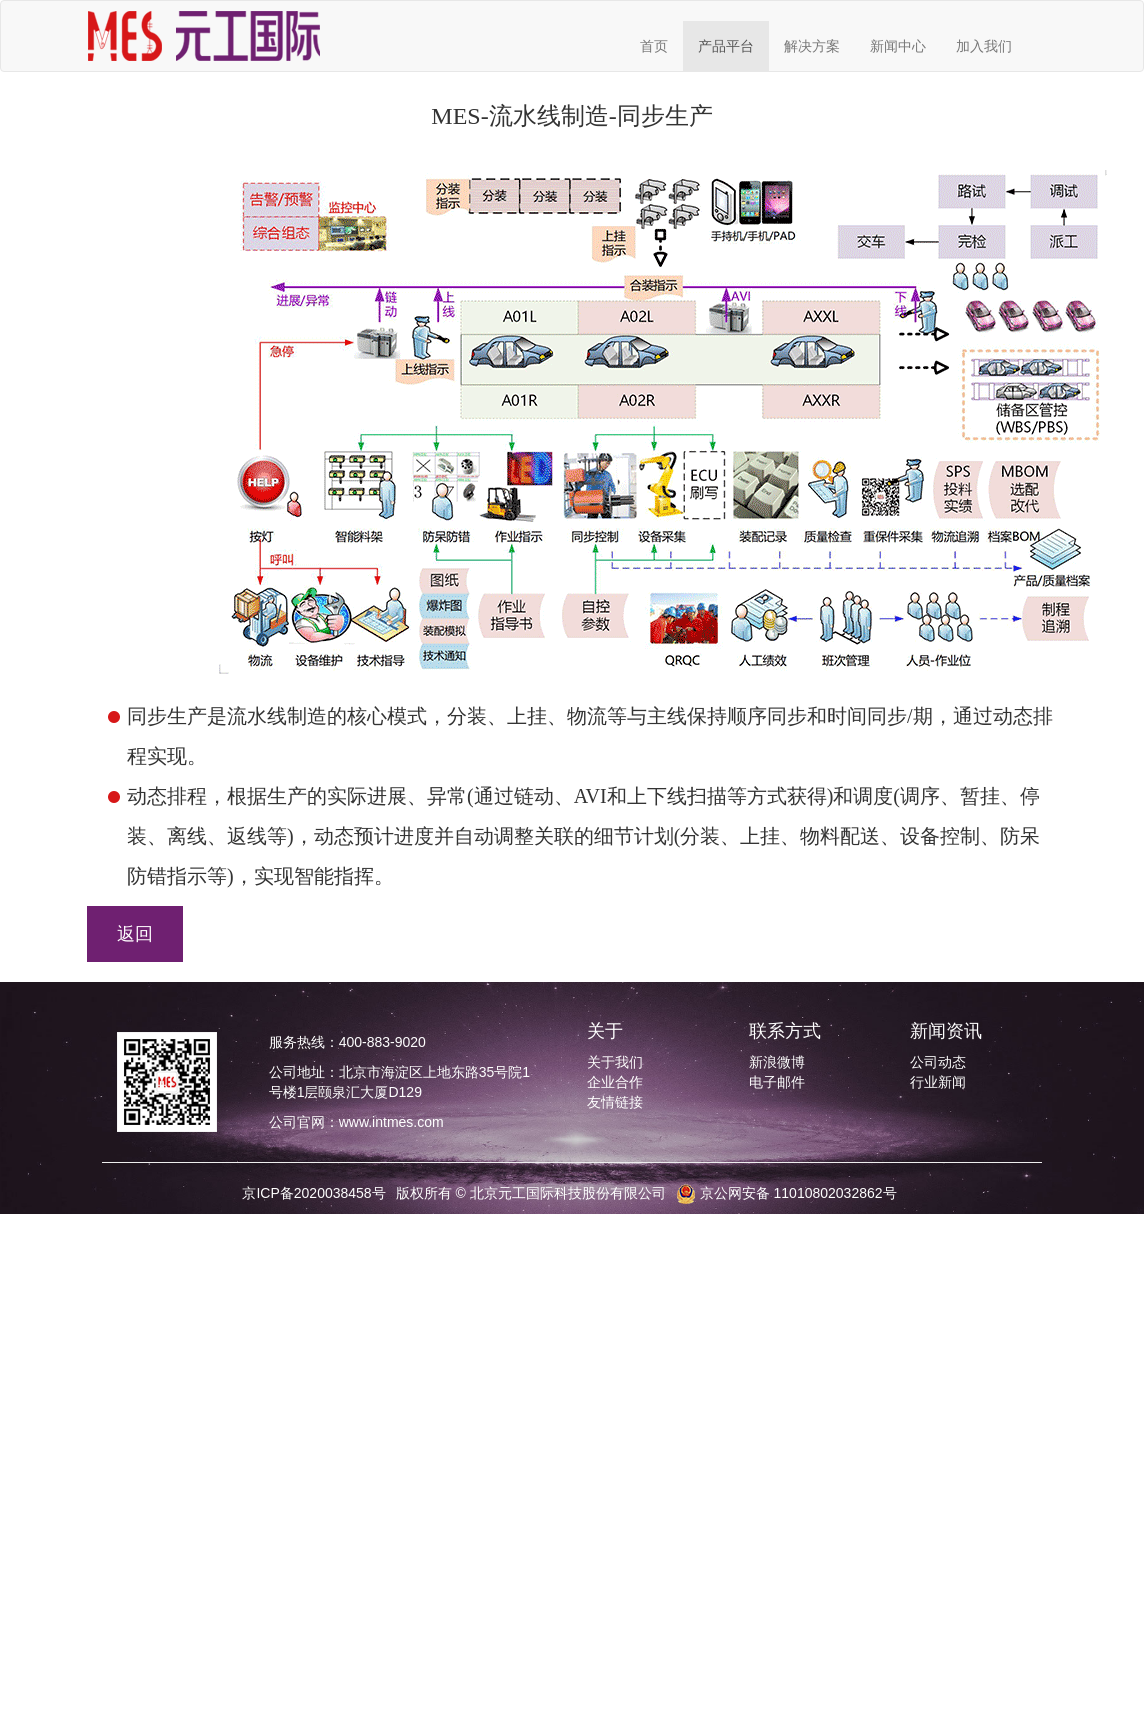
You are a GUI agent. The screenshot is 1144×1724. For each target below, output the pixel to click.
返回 (135, 934)
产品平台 (726, 46)
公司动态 (938, 1062)
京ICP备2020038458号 (313, 1193)
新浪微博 (777, 1062)
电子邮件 (777, 1082)
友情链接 (615, 1102)
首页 (654, 46)
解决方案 (812, 46)
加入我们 (984, 46)
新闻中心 (898, 46)
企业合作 (615, 1082)
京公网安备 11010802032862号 (786, 1193)
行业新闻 (938, 1082)
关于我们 (615, 1062)
